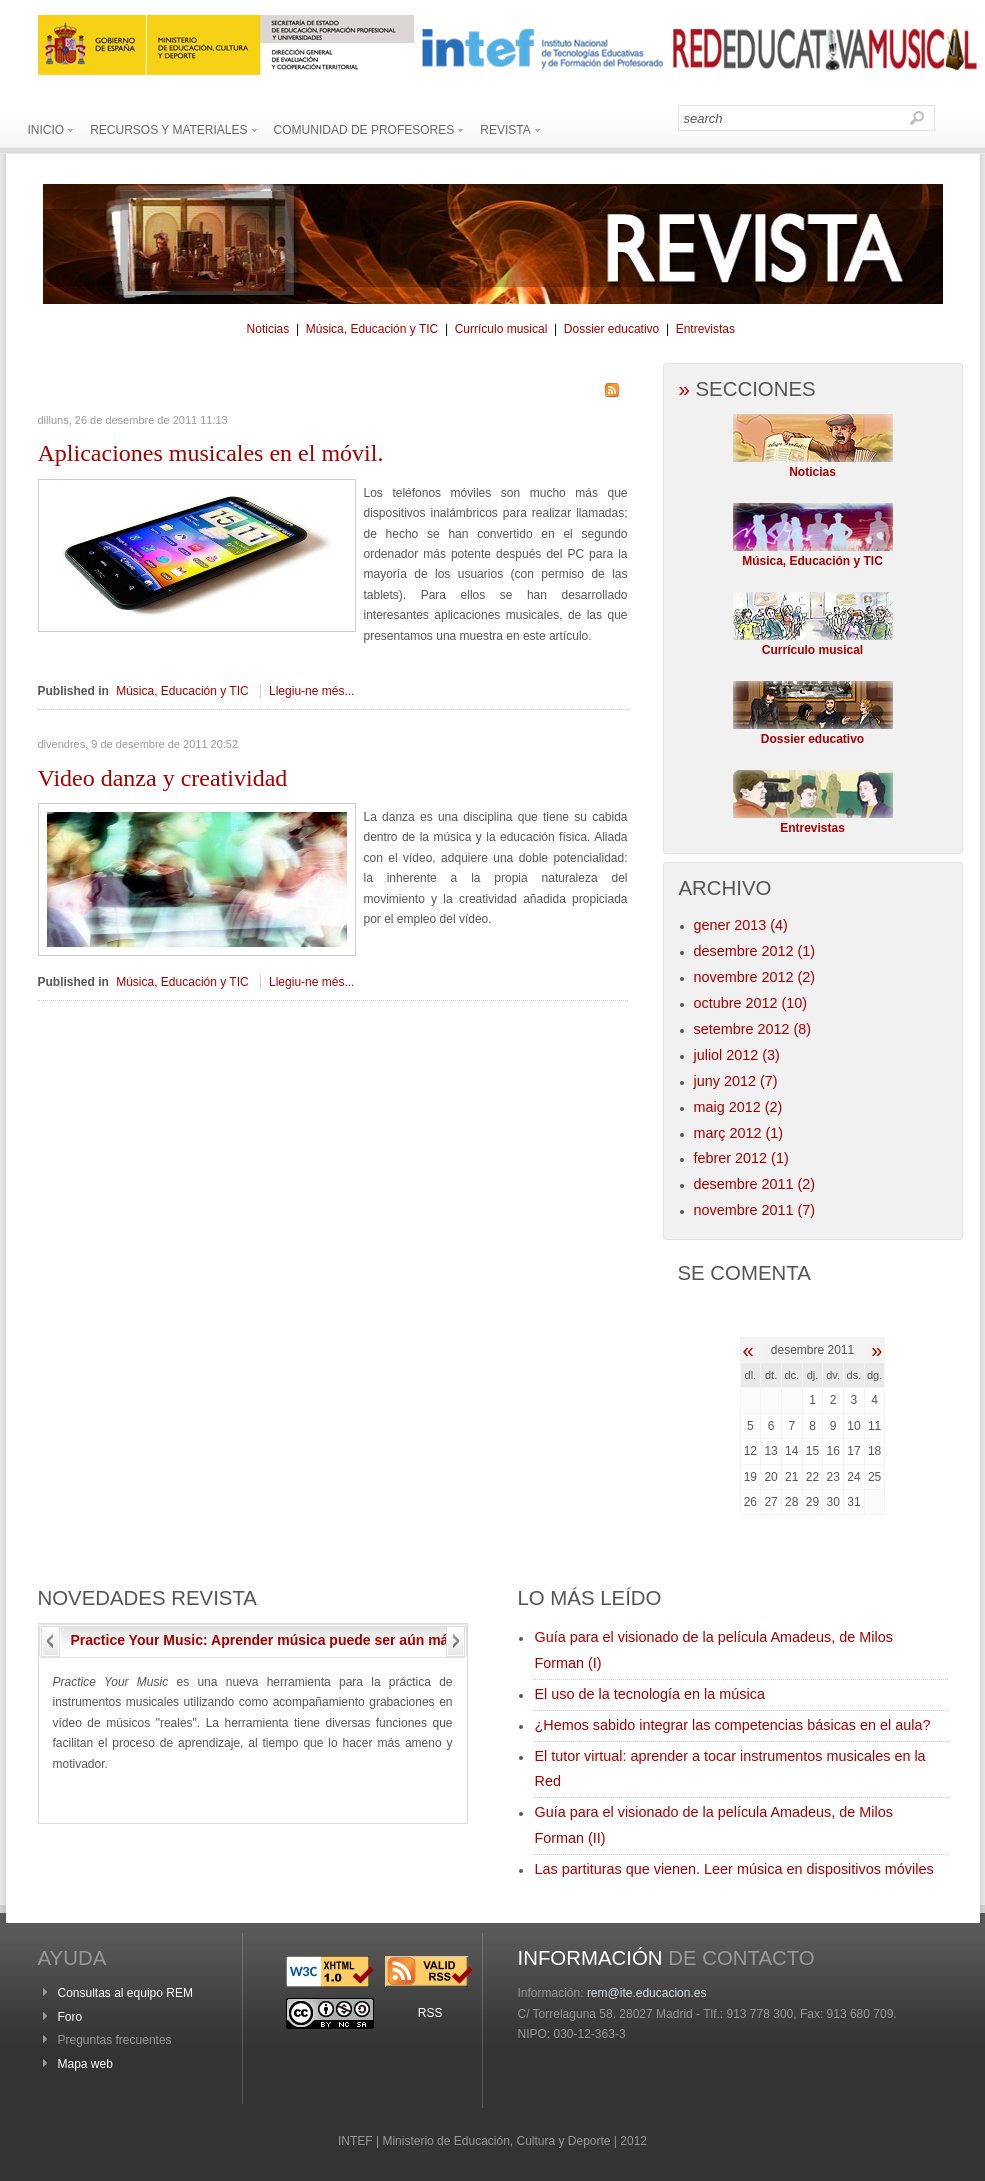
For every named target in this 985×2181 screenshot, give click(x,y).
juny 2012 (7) (736, 1081)
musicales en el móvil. (211, 453)
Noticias (268, 329)
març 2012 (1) (739, 1133)
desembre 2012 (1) (755, 951)
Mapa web (85, 2064)
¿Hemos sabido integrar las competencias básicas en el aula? (733, 1725)
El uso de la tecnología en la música (650, 1694)
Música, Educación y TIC (372, 329)
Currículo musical (501, 329)
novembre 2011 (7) (755, 1210)
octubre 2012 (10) (751, 1003)
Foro (70, 2017)
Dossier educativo (611, 329)
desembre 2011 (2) (755, 1184)
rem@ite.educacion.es (647, 1993)
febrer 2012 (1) (741, 1158)
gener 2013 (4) (741, 925)
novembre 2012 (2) (755, 977)
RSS (430, 2013)
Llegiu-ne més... (311, 691)
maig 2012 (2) (738, 1107)
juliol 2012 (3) (737, 1055)
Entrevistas (705, 329)
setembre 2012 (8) (753, 1029)
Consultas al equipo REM (125, 1993)
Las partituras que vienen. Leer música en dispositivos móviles (734, 1869)
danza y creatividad (163, 778)
